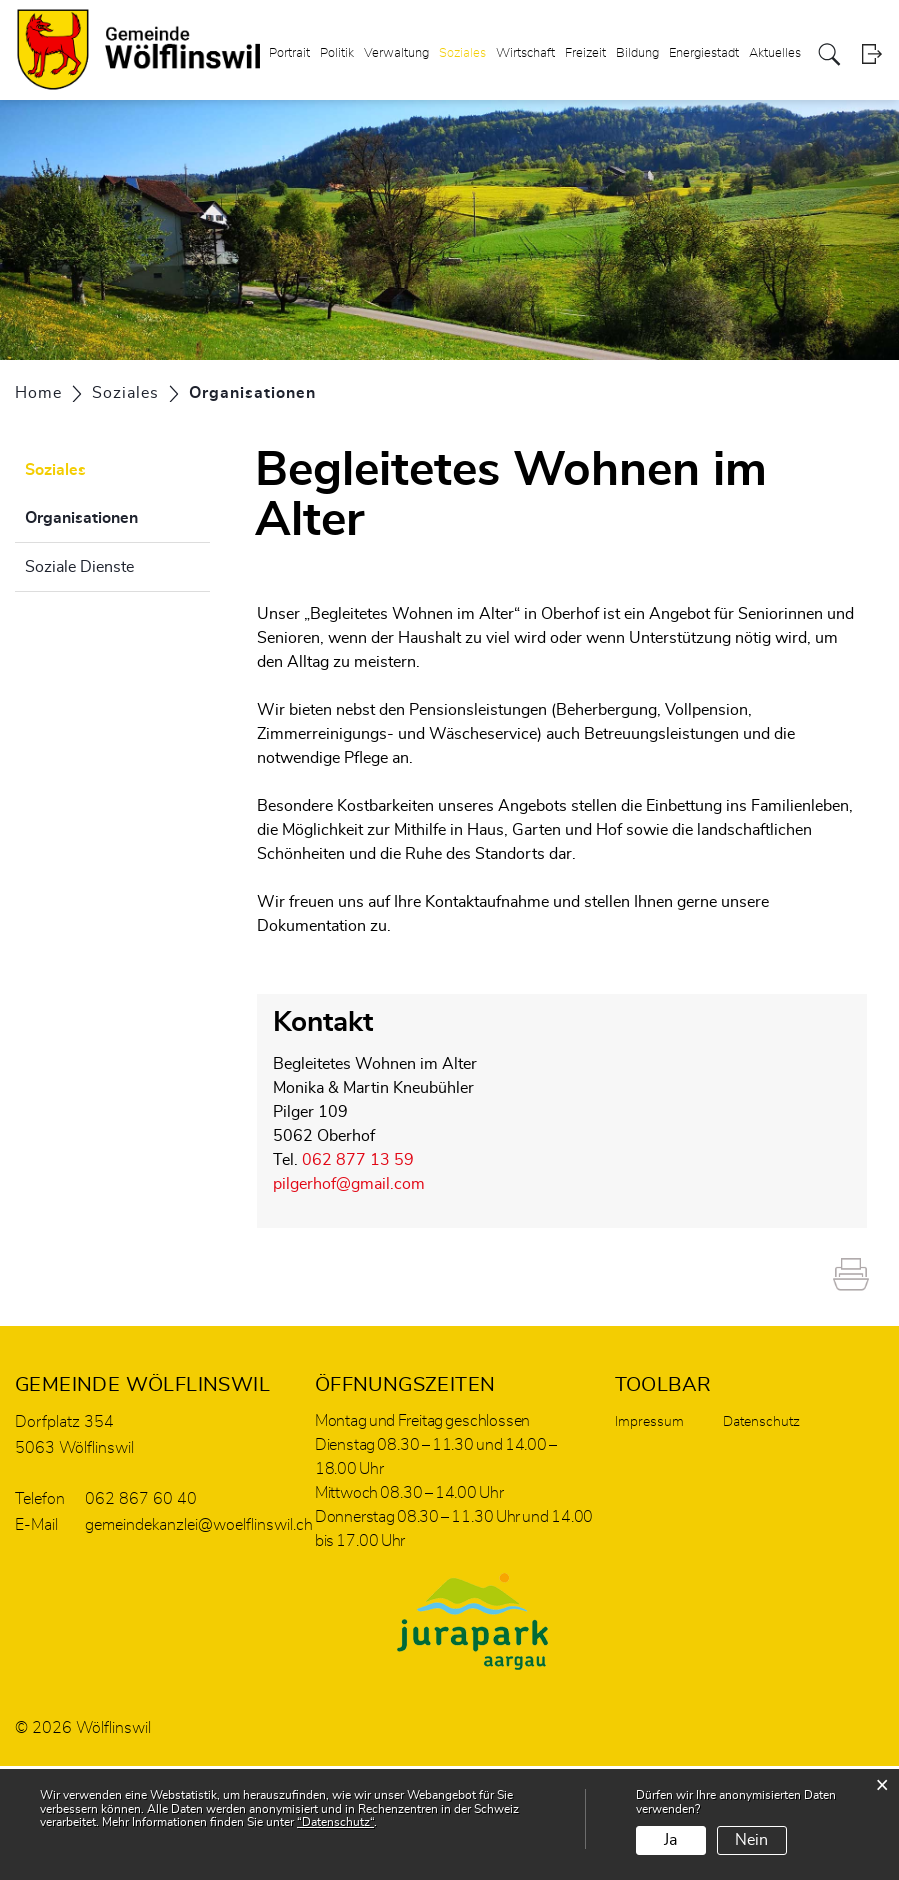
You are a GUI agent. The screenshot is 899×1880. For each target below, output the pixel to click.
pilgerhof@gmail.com (349, 1184)
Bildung (637, 53)
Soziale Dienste (79, 567)
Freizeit (585, 53)
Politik (337, 53)
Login (871, 54)
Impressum (649, 1422)
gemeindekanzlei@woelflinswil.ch (199, 1525)
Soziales (462, 53)
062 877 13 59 (358, 1160)
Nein (751, 1840)
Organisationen (117, 515)
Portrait (289, 53)
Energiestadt (704, 53)
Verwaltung (396, 53)
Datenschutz (761, 1422)
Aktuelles (775, 53)
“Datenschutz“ (335, 1822)
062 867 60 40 (141, 1499)
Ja (670, 1840)
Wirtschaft (525, 53)
